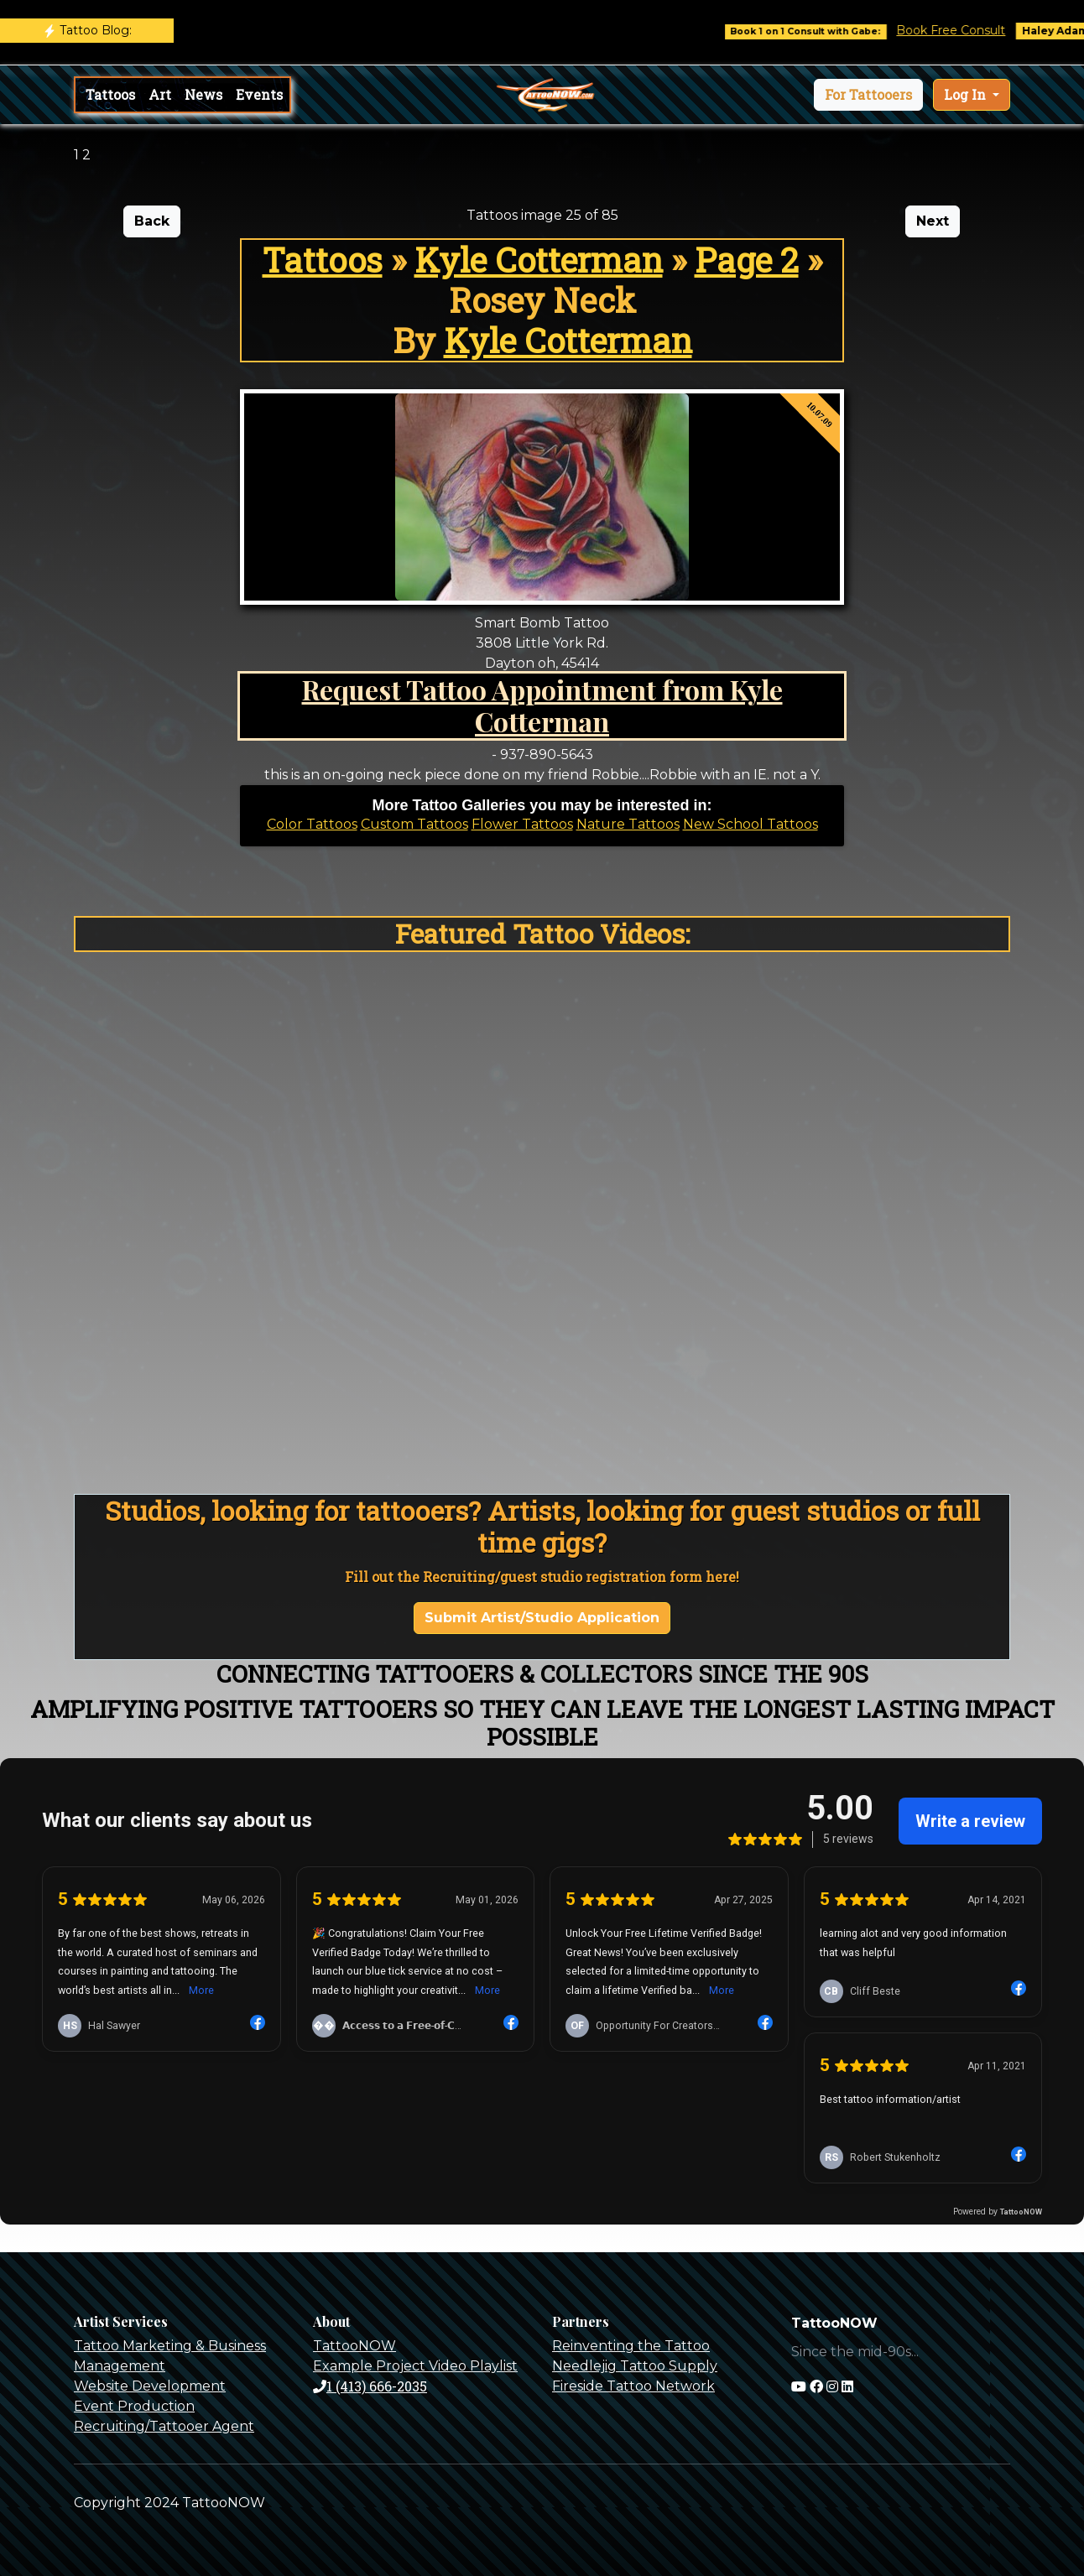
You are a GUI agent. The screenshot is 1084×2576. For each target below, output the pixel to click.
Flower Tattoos (522, 824)
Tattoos (110, 94)
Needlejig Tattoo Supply (634, 2366)
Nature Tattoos (628, 824)
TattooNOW (354, 2346)
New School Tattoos (750, 824)
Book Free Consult (968, 30)
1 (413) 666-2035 (370, 2386)
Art (160, 94)
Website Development (150, 2386)
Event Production (134, 2406)
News (203, 94)
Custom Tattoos (414, 824)
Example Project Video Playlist (415, 2366)
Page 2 (747, 259)
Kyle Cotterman (538, 259)
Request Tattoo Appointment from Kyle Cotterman (542, 705)
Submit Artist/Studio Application (542, 1618)
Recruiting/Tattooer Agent (164, 2426)
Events (259, 94)
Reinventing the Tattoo (631, 2346)
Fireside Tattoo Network (633, 2386)
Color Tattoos (312, 824)
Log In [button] (966, 94)
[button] (868, 95)
